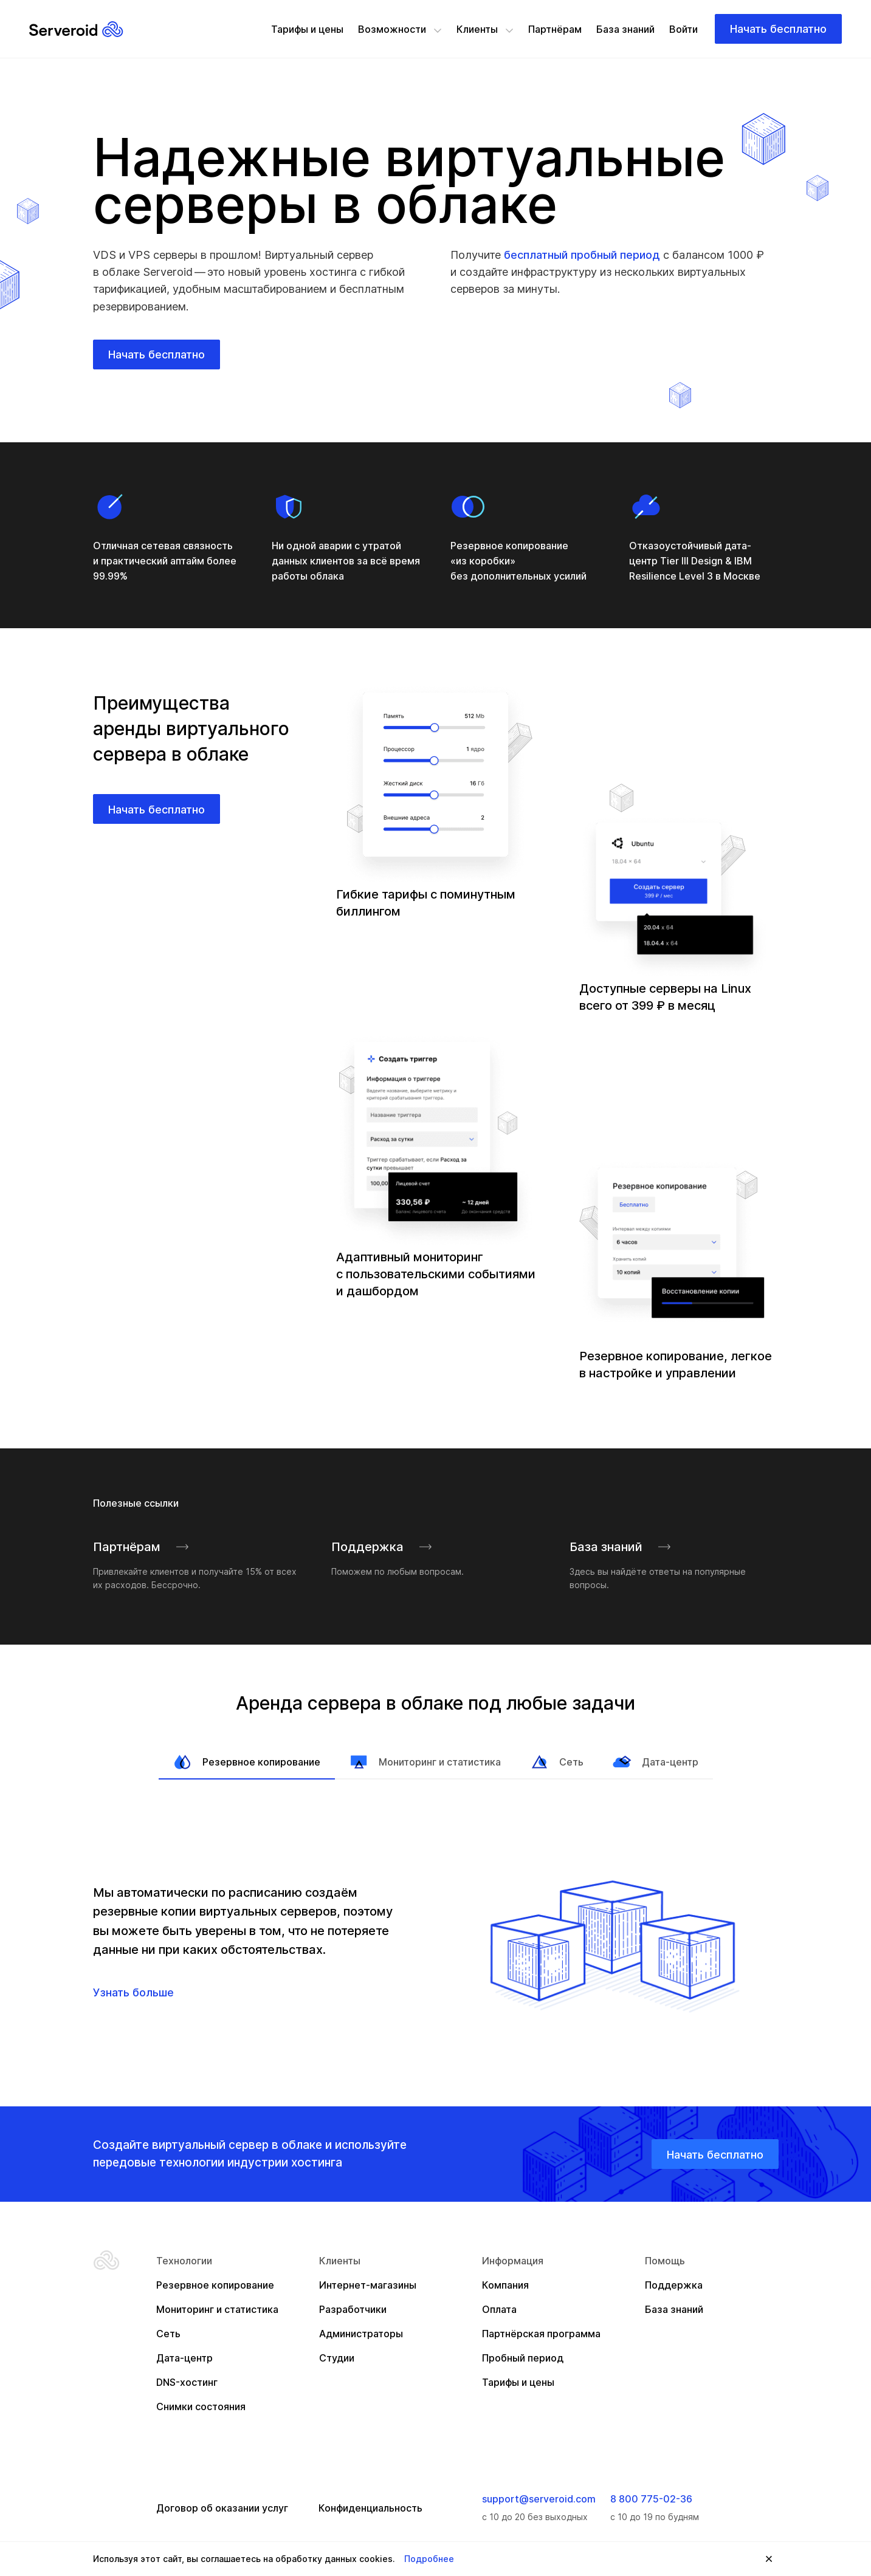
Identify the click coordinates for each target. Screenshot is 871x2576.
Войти (683, 29)
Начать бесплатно (778, 28)
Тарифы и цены (307, 29)
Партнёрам (555, 29)
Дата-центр (655, 1761)
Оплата (499, 2309)
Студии (336, 2358)
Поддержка (382, 1547)
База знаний (625, 29)
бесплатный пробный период (582, 254)
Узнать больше (133, 1992)
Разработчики (353, 2309)
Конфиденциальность (370, 2508)
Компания (505, 2285)
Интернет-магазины (367, 2285)
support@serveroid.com (539, 2499)
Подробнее (429, 2559)
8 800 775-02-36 (651, 2499)
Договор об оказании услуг (222, 2508)
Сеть (557, 1761)
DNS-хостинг (187, 2382)
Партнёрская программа (541, 2334)
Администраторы (361, 2334)
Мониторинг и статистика (425, 1761)
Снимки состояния (201, 2406)
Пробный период (522, 2358)
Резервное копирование (246, 1761)
